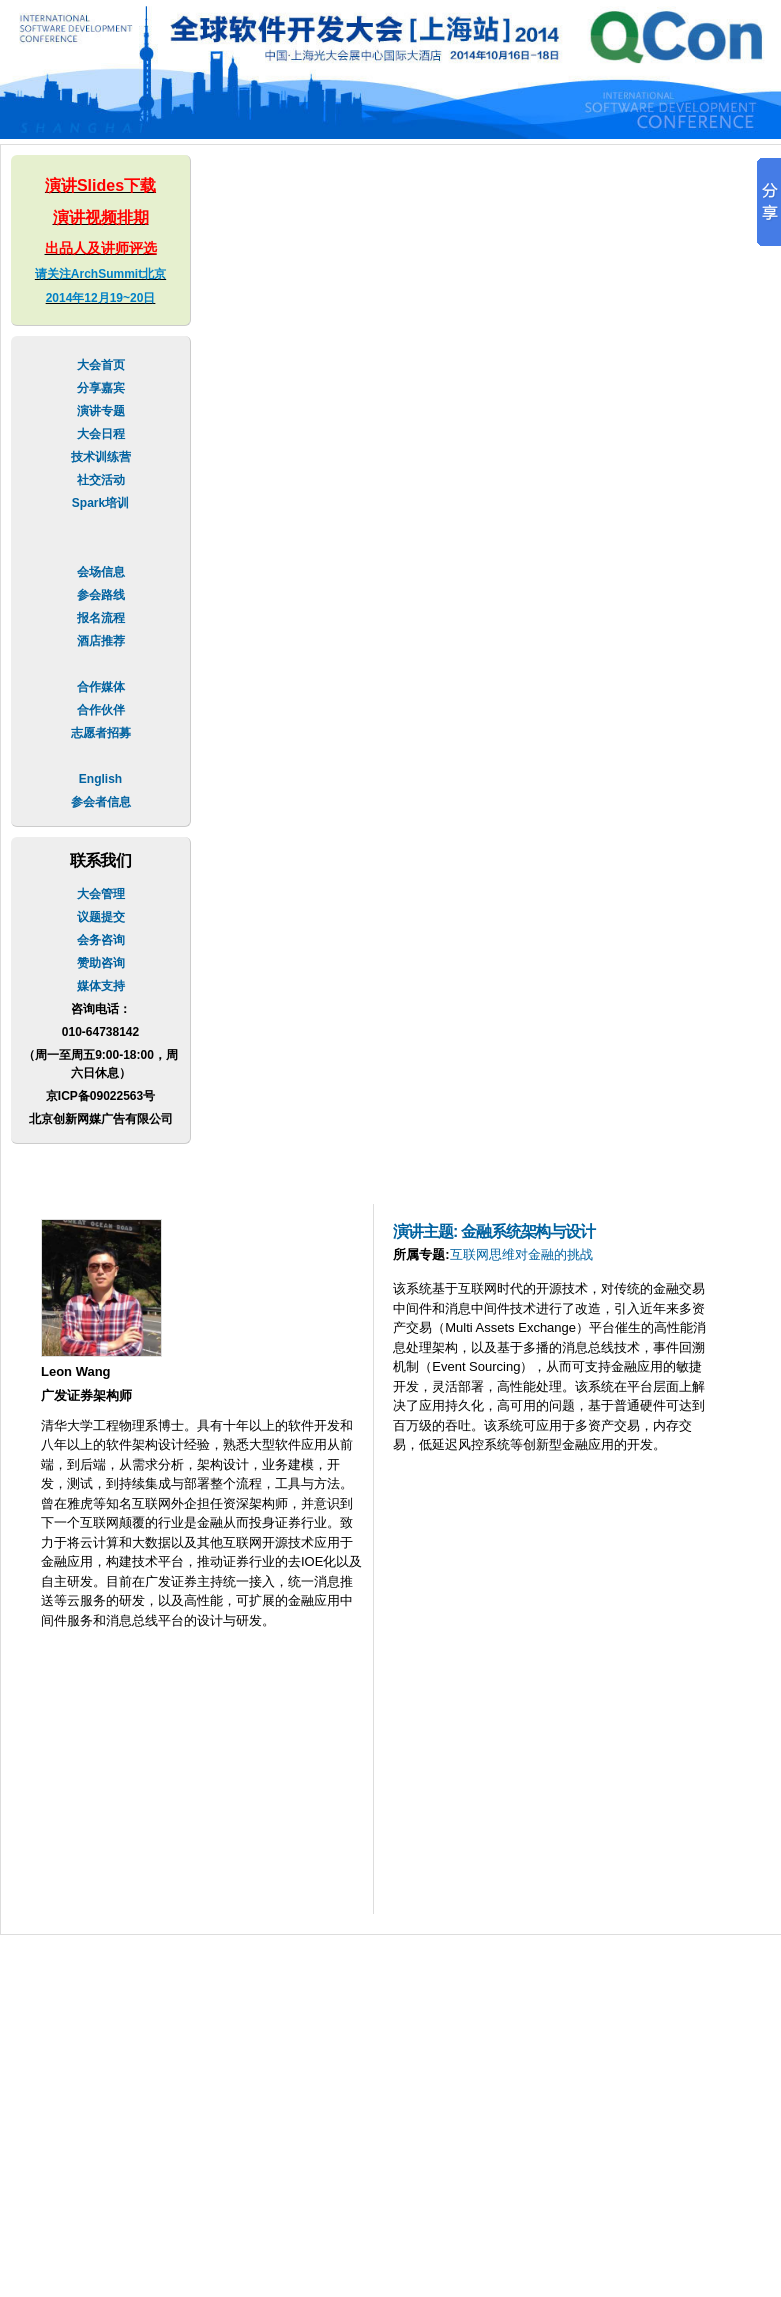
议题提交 (101, 917)
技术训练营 (101, 457)
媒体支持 (101, 986)
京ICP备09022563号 (100, 1096)
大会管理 (101, 894)
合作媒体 (101, 687)
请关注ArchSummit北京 (100, 274)
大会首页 (101, 365)
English (100, 779)
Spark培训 (100, 503)
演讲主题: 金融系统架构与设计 (494, 1231)
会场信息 (101, 572)
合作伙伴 (101, 710)
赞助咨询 (101, 963)
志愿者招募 (101, 733)
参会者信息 (101, 802)
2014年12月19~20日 (101, 298)
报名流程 (101, 618)
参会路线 (101, 595)
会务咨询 (101, 940)
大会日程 (101, 434)
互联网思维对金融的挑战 (521, 1254)
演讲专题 (101, 411)
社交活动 (101, 480)
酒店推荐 (101, 641)
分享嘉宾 (101, 388)
